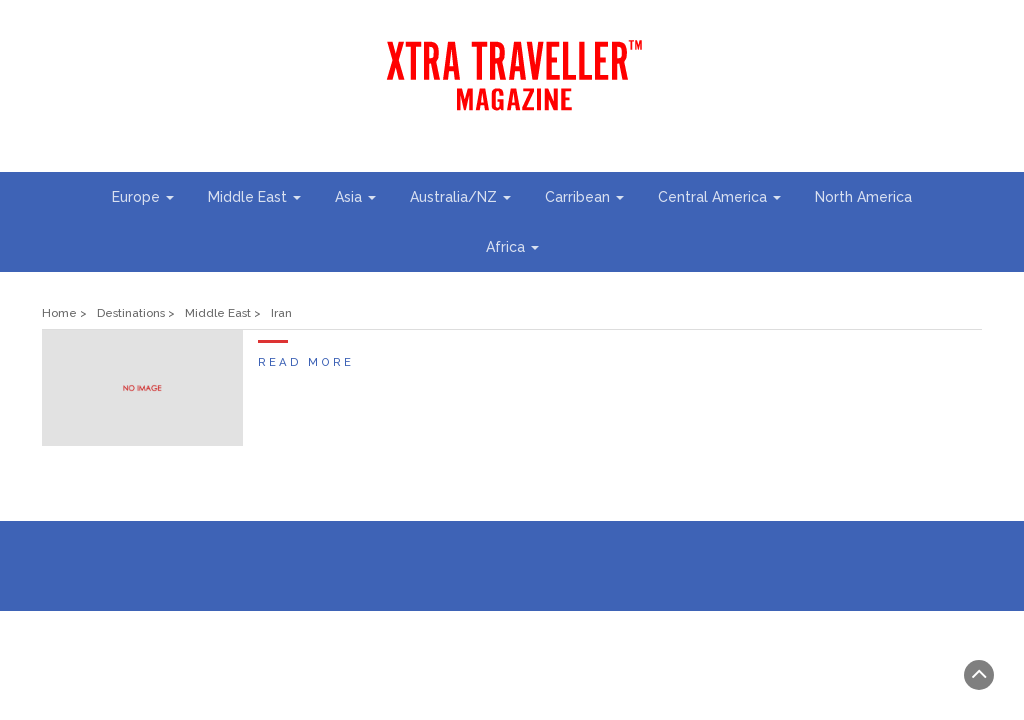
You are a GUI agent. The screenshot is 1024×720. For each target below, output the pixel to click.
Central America (719, 197)
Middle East (254, 197)
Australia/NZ (460, 197)
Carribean (584, 197)
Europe (143, 197)
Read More (306, 362)
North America (863, 197)
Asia (355, 197)
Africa (512, 247)
